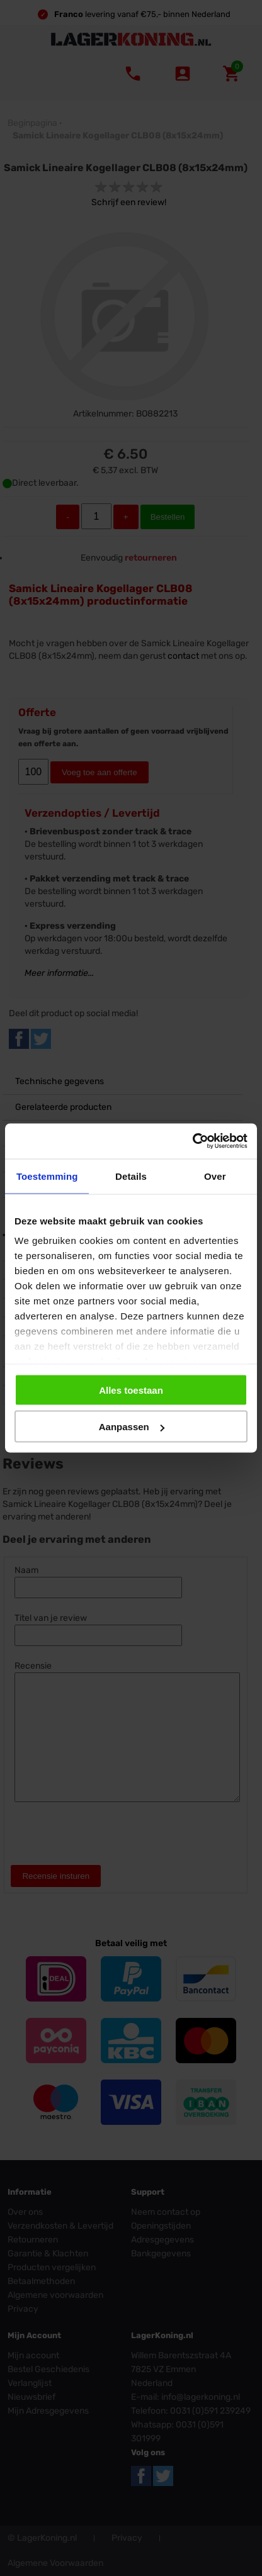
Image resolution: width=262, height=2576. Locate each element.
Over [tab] (215, 1175)
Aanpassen (131, 1426)
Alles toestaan (131, 1389)
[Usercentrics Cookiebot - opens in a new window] (192, 1141)
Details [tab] (131, 1175)
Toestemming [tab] (47, 1175)
